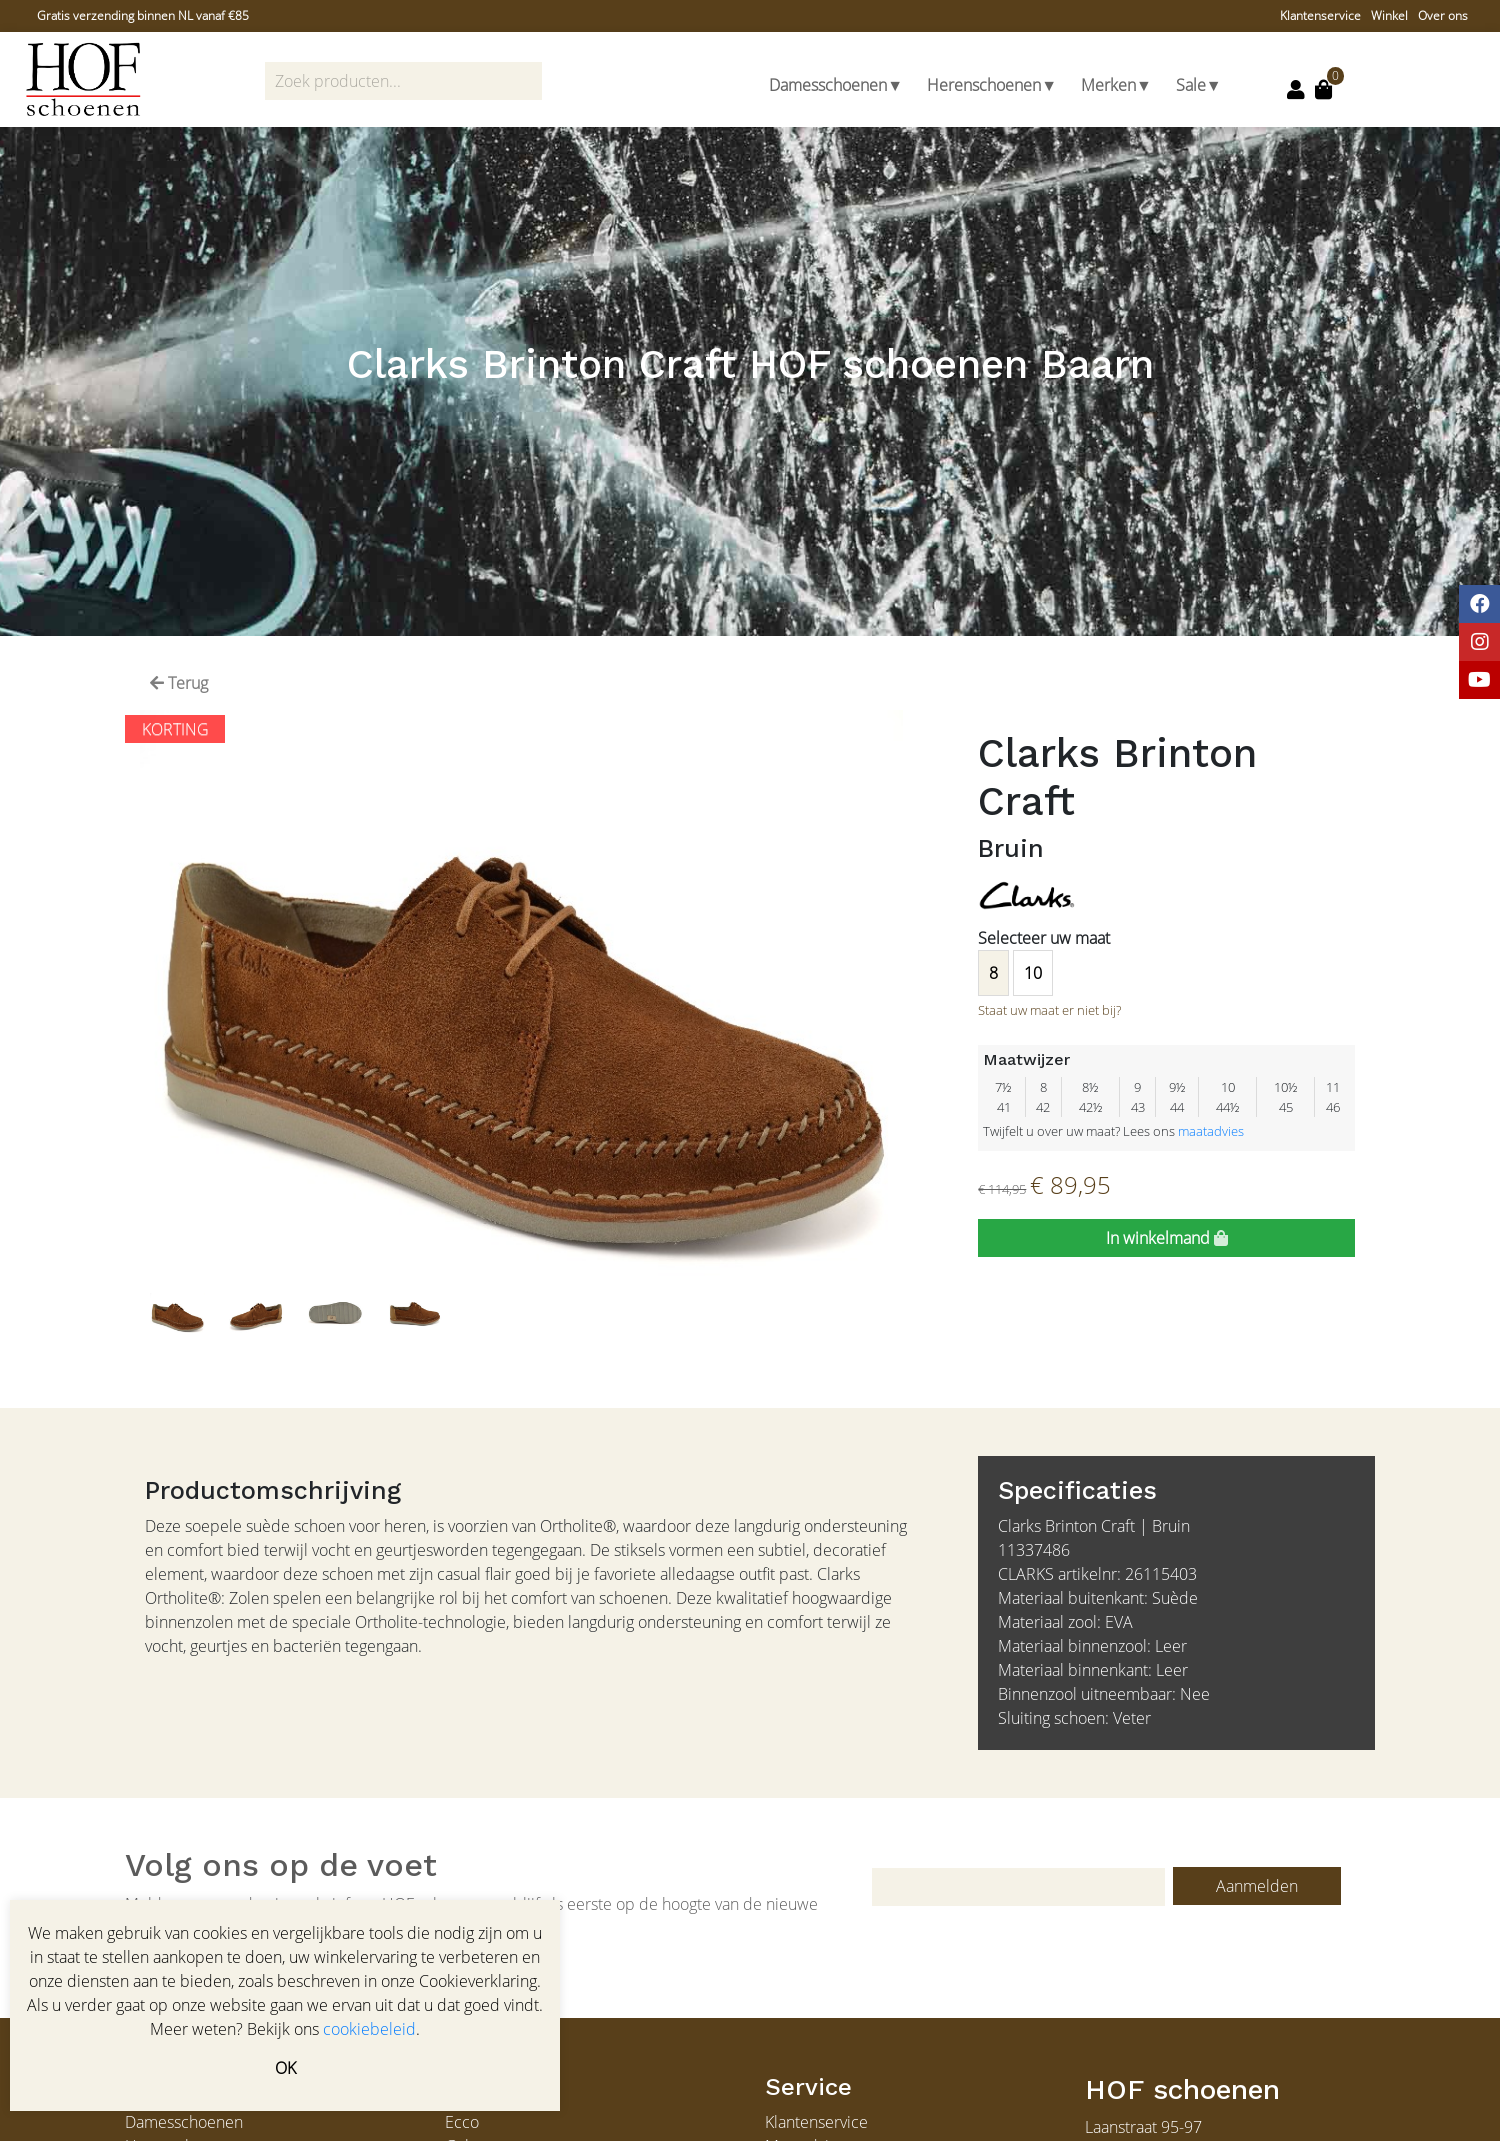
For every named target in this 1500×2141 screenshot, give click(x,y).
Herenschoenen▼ (992, 85)
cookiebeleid (369, 2029)
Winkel (1389, 15)
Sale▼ (1199, 85)
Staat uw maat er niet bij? (1049, 1010)
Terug (179, 683)
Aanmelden (1257, 1886)
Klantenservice (1320, 15)
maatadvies (1211, 1131)
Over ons (1443, 15)
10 (1033, 973)
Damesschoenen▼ (836, 85)
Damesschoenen (184, 2122)
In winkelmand (1167, 1238)
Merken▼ (1116, 85)
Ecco (462, 2122)
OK (285, 2068)
